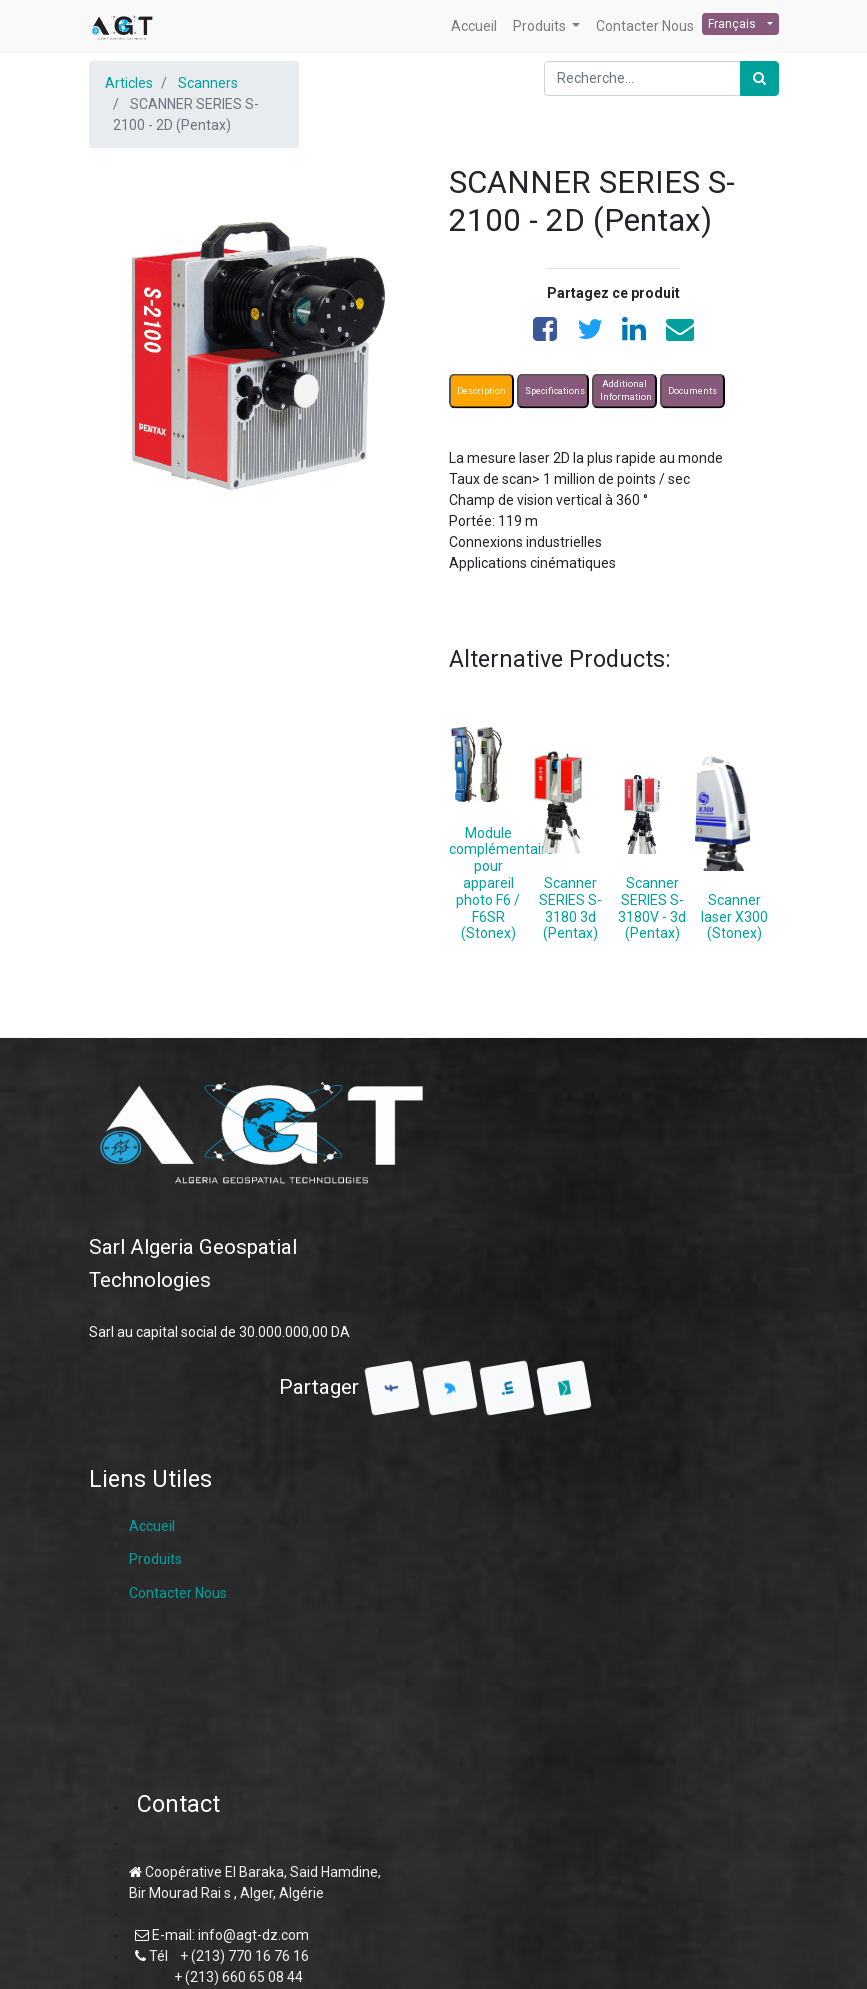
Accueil (152, 1526)
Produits (155, 1559)
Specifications (555, 390)
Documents (692, 390)
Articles (129, 83)
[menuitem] (474, 26)
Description (481, 390)
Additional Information (626, 390)
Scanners (208, 83)
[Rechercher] (759, 78)
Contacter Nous (178, 1593)
